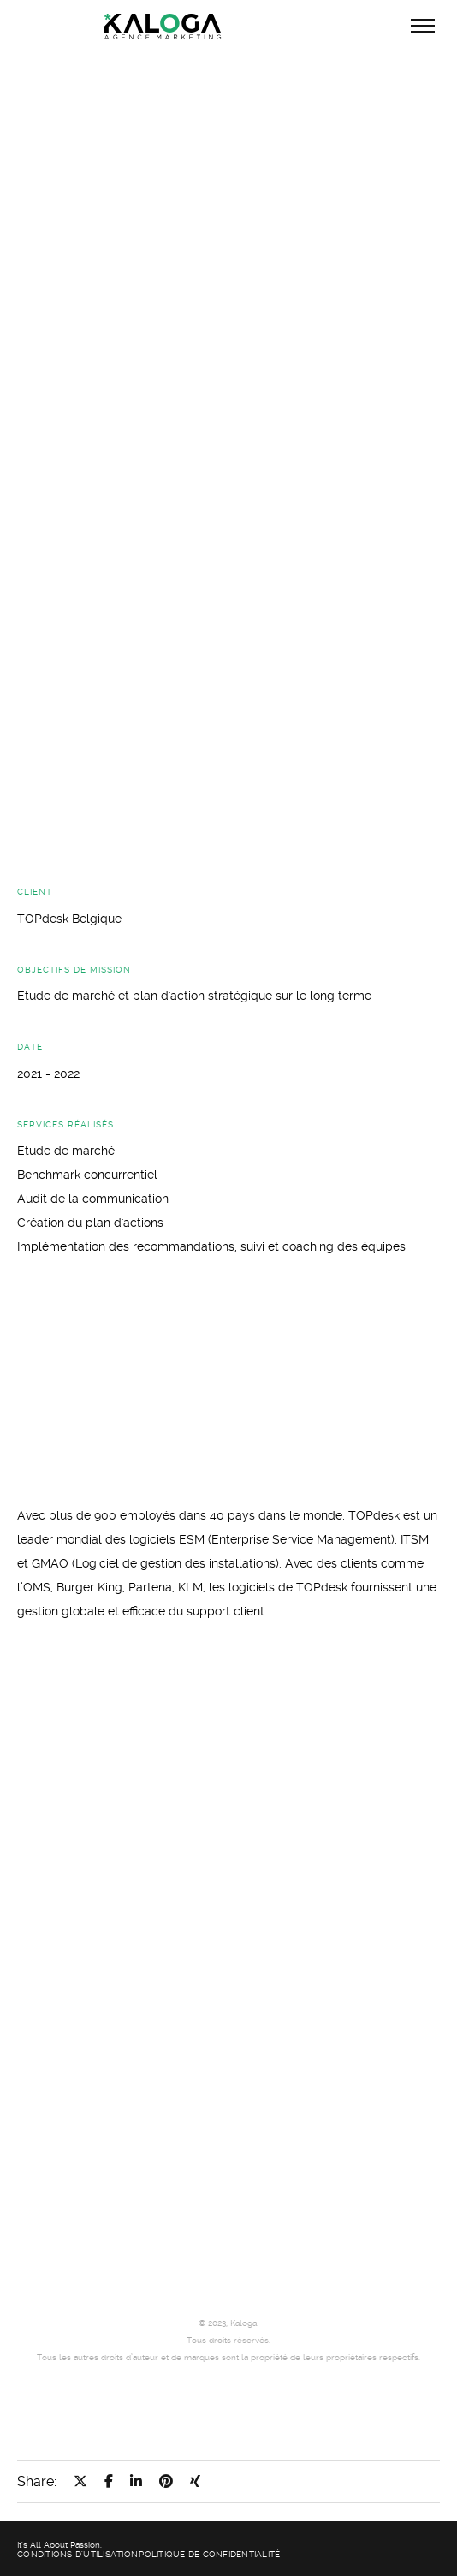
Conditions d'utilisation (77, 2554)
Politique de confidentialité (209, 2554)
